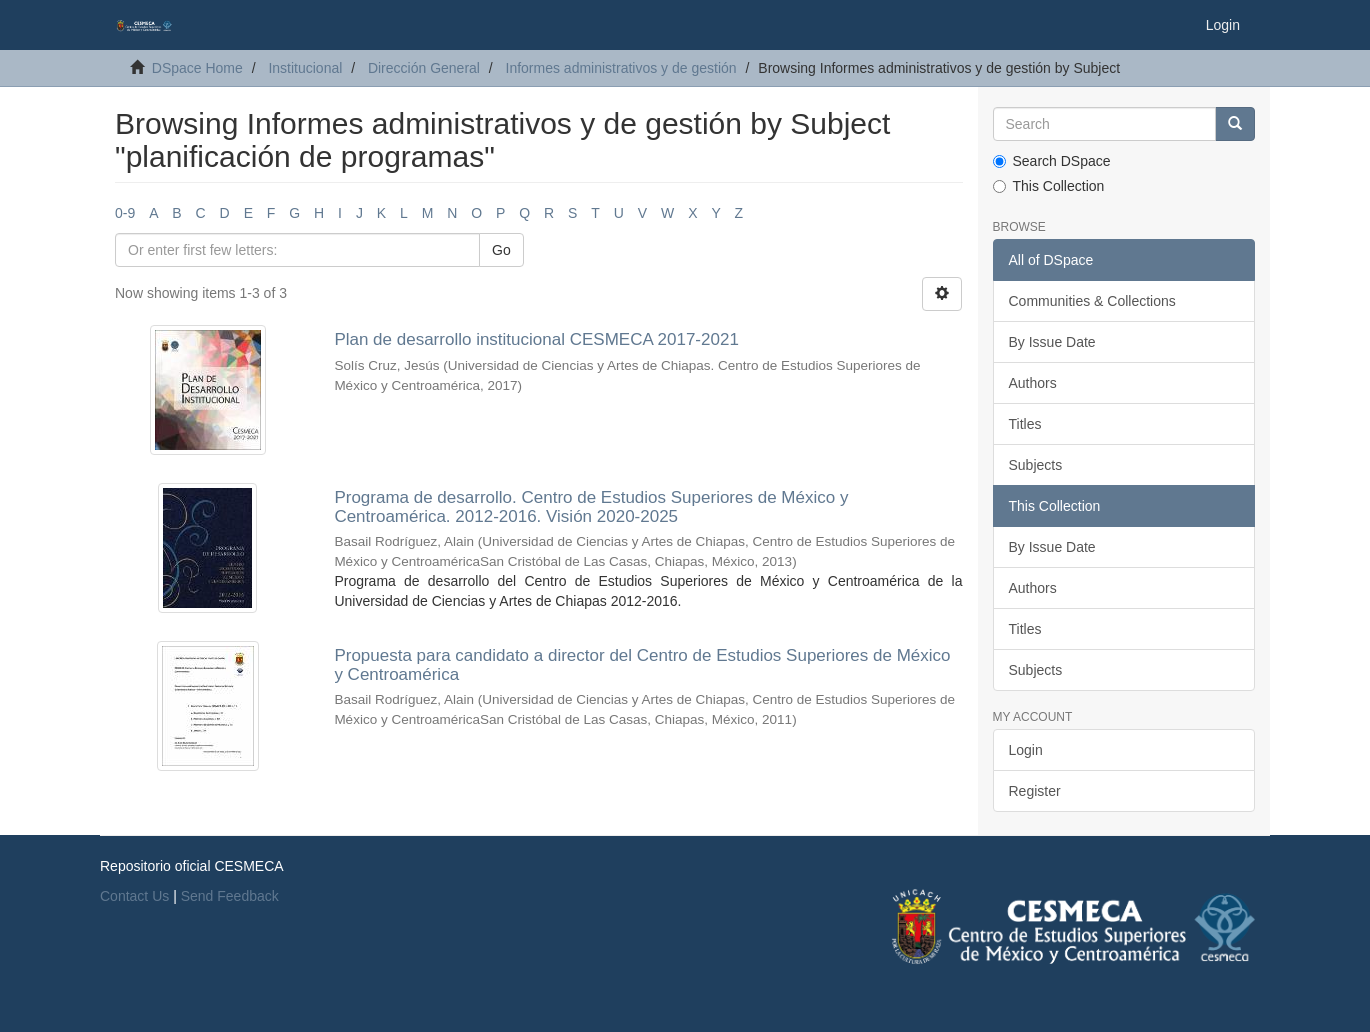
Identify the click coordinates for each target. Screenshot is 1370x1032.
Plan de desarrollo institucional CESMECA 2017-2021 (536, 339)
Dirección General (424, 68)
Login (1026, 750)
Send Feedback (230, 896)
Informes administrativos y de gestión (621, 68)
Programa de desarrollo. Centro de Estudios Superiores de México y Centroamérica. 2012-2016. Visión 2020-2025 (591, 507)
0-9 (125, 213)
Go (501, 250)
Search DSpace (1052, 161)
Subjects (1036, 465)
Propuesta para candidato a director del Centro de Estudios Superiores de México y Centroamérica (642, 665)
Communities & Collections (1092, 301)
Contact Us (134, 896)
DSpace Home (197, 68)
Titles (1025, 424)
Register (1035, 791)
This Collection (1049, 186)
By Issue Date (1052, 342)
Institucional (305, 68)
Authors (1033, 383)
